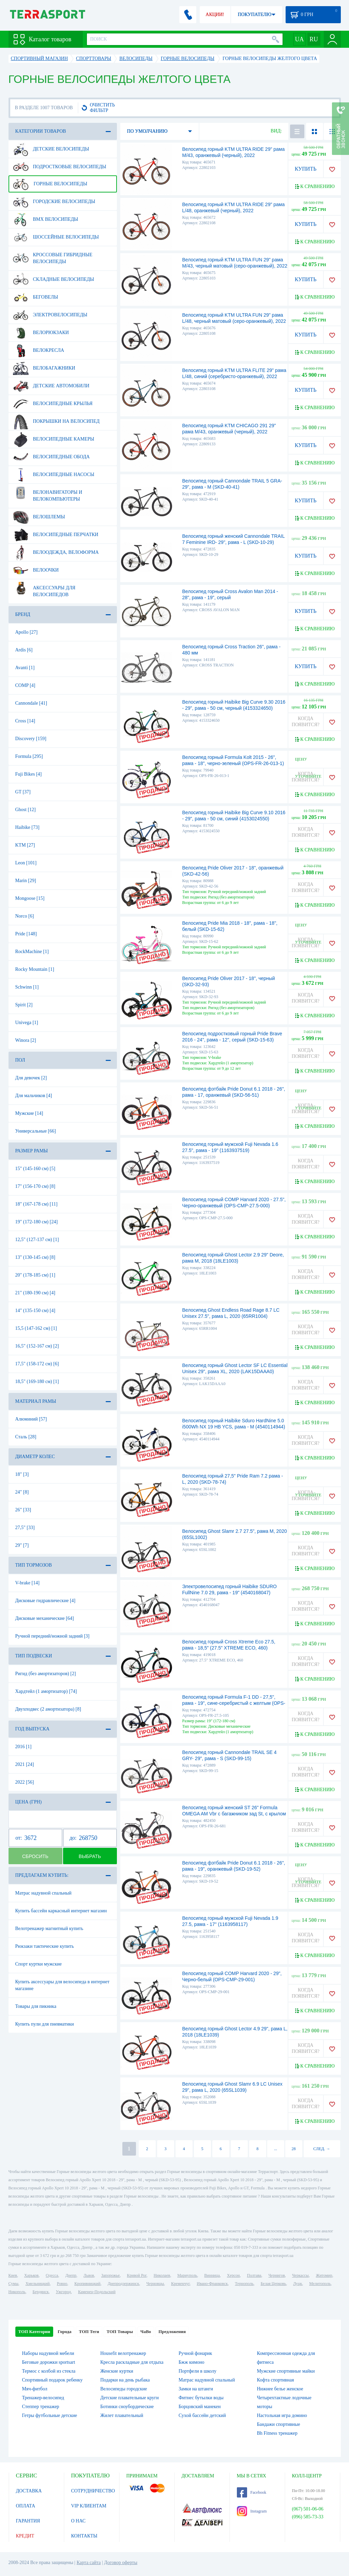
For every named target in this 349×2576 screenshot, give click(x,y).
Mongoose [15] (30, 898)
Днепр (70, 2275)
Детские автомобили (51, 386)
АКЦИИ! (215, 14)
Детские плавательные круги (129, 2397)
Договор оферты (120, 2562)
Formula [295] (29, 756)
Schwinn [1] (27, 987)
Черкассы (300, 2275)
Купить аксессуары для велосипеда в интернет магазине (62, 1985)
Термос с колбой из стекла (49, 2371)
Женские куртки (116, 2371)
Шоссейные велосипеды (56, 237)
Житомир (324, 2275)
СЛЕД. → (321, 2148)
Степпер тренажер (40, 2406)
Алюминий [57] (31, 1419)
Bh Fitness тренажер (277, 2433)
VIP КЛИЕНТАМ (89, 2505)
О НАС (78, 2520)
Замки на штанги (196, 2388)
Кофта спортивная (275, 2380)
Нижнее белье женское (280, 2388)
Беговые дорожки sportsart (48, 2362)
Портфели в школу (197, 2371)
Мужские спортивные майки (286, 2371)
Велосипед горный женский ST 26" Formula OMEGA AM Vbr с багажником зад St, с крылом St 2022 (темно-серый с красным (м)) (234, 1814)
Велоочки (36, 570)
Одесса (52, 2275)
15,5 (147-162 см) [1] (36, 1328)
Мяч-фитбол (34, 2388)
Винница (211, 2275)
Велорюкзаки (41, 333)
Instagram (252, 2511)
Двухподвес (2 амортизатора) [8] (48, 1709)
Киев (13, 2275)
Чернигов (277, 2275)
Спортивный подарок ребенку (52, 2380)
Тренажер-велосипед (43, 2397)
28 (294, 2148)
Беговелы (35, 297)
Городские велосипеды (54, 202)
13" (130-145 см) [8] (35, 1257)
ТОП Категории (34, 2331)
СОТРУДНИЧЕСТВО (93, 2490)
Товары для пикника (36, 2006)
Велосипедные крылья (53, 404)
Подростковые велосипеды (59, 167)
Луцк (297, 2283)
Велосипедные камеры (53, 439)
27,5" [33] (25, 1527)
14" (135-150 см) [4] (35, 1310)
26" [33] (23, 1509)
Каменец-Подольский (97, 2291)
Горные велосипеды (50, 184)
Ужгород (63, 2291)
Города (64, 2331)
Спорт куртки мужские (38, 1964)
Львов (89, 2275)
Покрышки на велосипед (56, 421)
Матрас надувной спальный (43, 1893)
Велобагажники (44, 368)
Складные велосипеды (53, 279)
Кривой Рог (136, 2275)
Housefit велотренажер (123, 2353)
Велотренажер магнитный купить (49, 1928)
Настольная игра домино (282, 2415)
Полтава (254, 2275)
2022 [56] (24, 1782)
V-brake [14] (27, 1582)
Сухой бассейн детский (202, 2415)
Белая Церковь (273, 2283)
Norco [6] (24, 916)
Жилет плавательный (121, 2415)
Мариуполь (187, 2275)
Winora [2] (25, 1040)
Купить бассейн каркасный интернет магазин (61, 1910)
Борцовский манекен (200, 2406)
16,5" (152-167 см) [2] (37, 1346)
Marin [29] (25, 880)
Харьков (31, 2275)
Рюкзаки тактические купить (44, 1946)
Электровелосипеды (50, 315)
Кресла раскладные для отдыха (131, 2362)
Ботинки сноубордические (127, 2406)
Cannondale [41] (31, 703)
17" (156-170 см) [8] (35, 1186)
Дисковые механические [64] (44, 1618)
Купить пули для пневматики (44, 2024)
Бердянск (41, 2291)
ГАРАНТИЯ (28, 2520)
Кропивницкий (87, 2283)
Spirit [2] (24, 1004)
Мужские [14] (29, 1113)
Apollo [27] (26, 632)
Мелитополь (320, 2283)
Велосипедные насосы (53, 475)
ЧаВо (145, 2331)
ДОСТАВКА (29, 2490)
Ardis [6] (24, 649)
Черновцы (155, 2283)
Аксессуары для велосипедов (44, 588)
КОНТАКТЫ (84, 2535)
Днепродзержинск (123, 2283)
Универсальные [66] (35, 1131)
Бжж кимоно (191, 2362)
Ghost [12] (25, 809)
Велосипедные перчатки (55, 535)
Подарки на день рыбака (125, 2380)
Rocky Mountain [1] (34, 969)
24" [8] (22, 1492)
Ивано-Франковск (212, 2283)
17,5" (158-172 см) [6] (37, 1363)
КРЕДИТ (25, 2535)
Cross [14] (25, 720)
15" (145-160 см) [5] (35, 1168)
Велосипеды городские (123, 2388)
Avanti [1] (25, 667)
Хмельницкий (38, 2283)
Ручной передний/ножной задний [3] (52, 1636)
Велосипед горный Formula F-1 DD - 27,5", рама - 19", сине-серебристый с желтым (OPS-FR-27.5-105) (233, 1703)
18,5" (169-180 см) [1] (37, 1381)
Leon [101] (26, 862)
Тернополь (244, 2283)
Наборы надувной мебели (48, 2353)
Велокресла (38, 350)
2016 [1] (23, 1746)
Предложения (172, 2331)
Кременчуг (180, 2283)
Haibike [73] (27, 827)
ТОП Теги (89, 2331)
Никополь (17, 2291)
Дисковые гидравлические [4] (45, 1600)
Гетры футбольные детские (49, 2415)
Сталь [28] (25, 1436)
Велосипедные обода (51, 457)
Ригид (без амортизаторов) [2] (45, 1673)
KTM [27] (25, 845)
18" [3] (22, 1474)
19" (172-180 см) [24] (36, 1221)
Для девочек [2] (31, 1077)
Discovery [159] (30, 738)
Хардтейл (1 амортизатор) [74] (46, 1691)
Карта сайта (89, 2562)
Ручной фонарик (195, 2353)
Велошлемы (39, 517)
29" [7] (22, 1545)
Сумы (13, 2283)
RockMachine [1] (32, 951)
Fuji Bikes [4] (28, 774)
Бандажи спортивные (278, 2424)
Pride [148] (26, 933)
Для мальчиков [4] (33, 1095)
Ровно (62, 2283)
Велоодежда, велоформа (56, 552)
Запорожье (110, 2275)
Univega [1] (26, 1022)
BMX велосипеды (45, 219)
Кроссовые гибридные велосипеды (53, 255)
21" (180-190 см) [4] (35, 1292)
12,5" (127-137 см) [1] (37, 1239)
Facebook (252, 2492)
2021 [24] (24, 1764)
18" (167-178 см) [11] (36, 1204)
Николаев (162, 2275)
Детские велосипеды (51, 149)
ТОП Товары (120, 2331)
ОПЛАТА (25, 2505)
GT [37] (23, 791)
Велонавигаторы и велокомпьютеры (47, 493)
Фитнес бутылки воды (201, 2397)
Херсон (233, 2275)
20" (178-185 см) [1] (35, 1275)
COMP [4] (25, 685)
